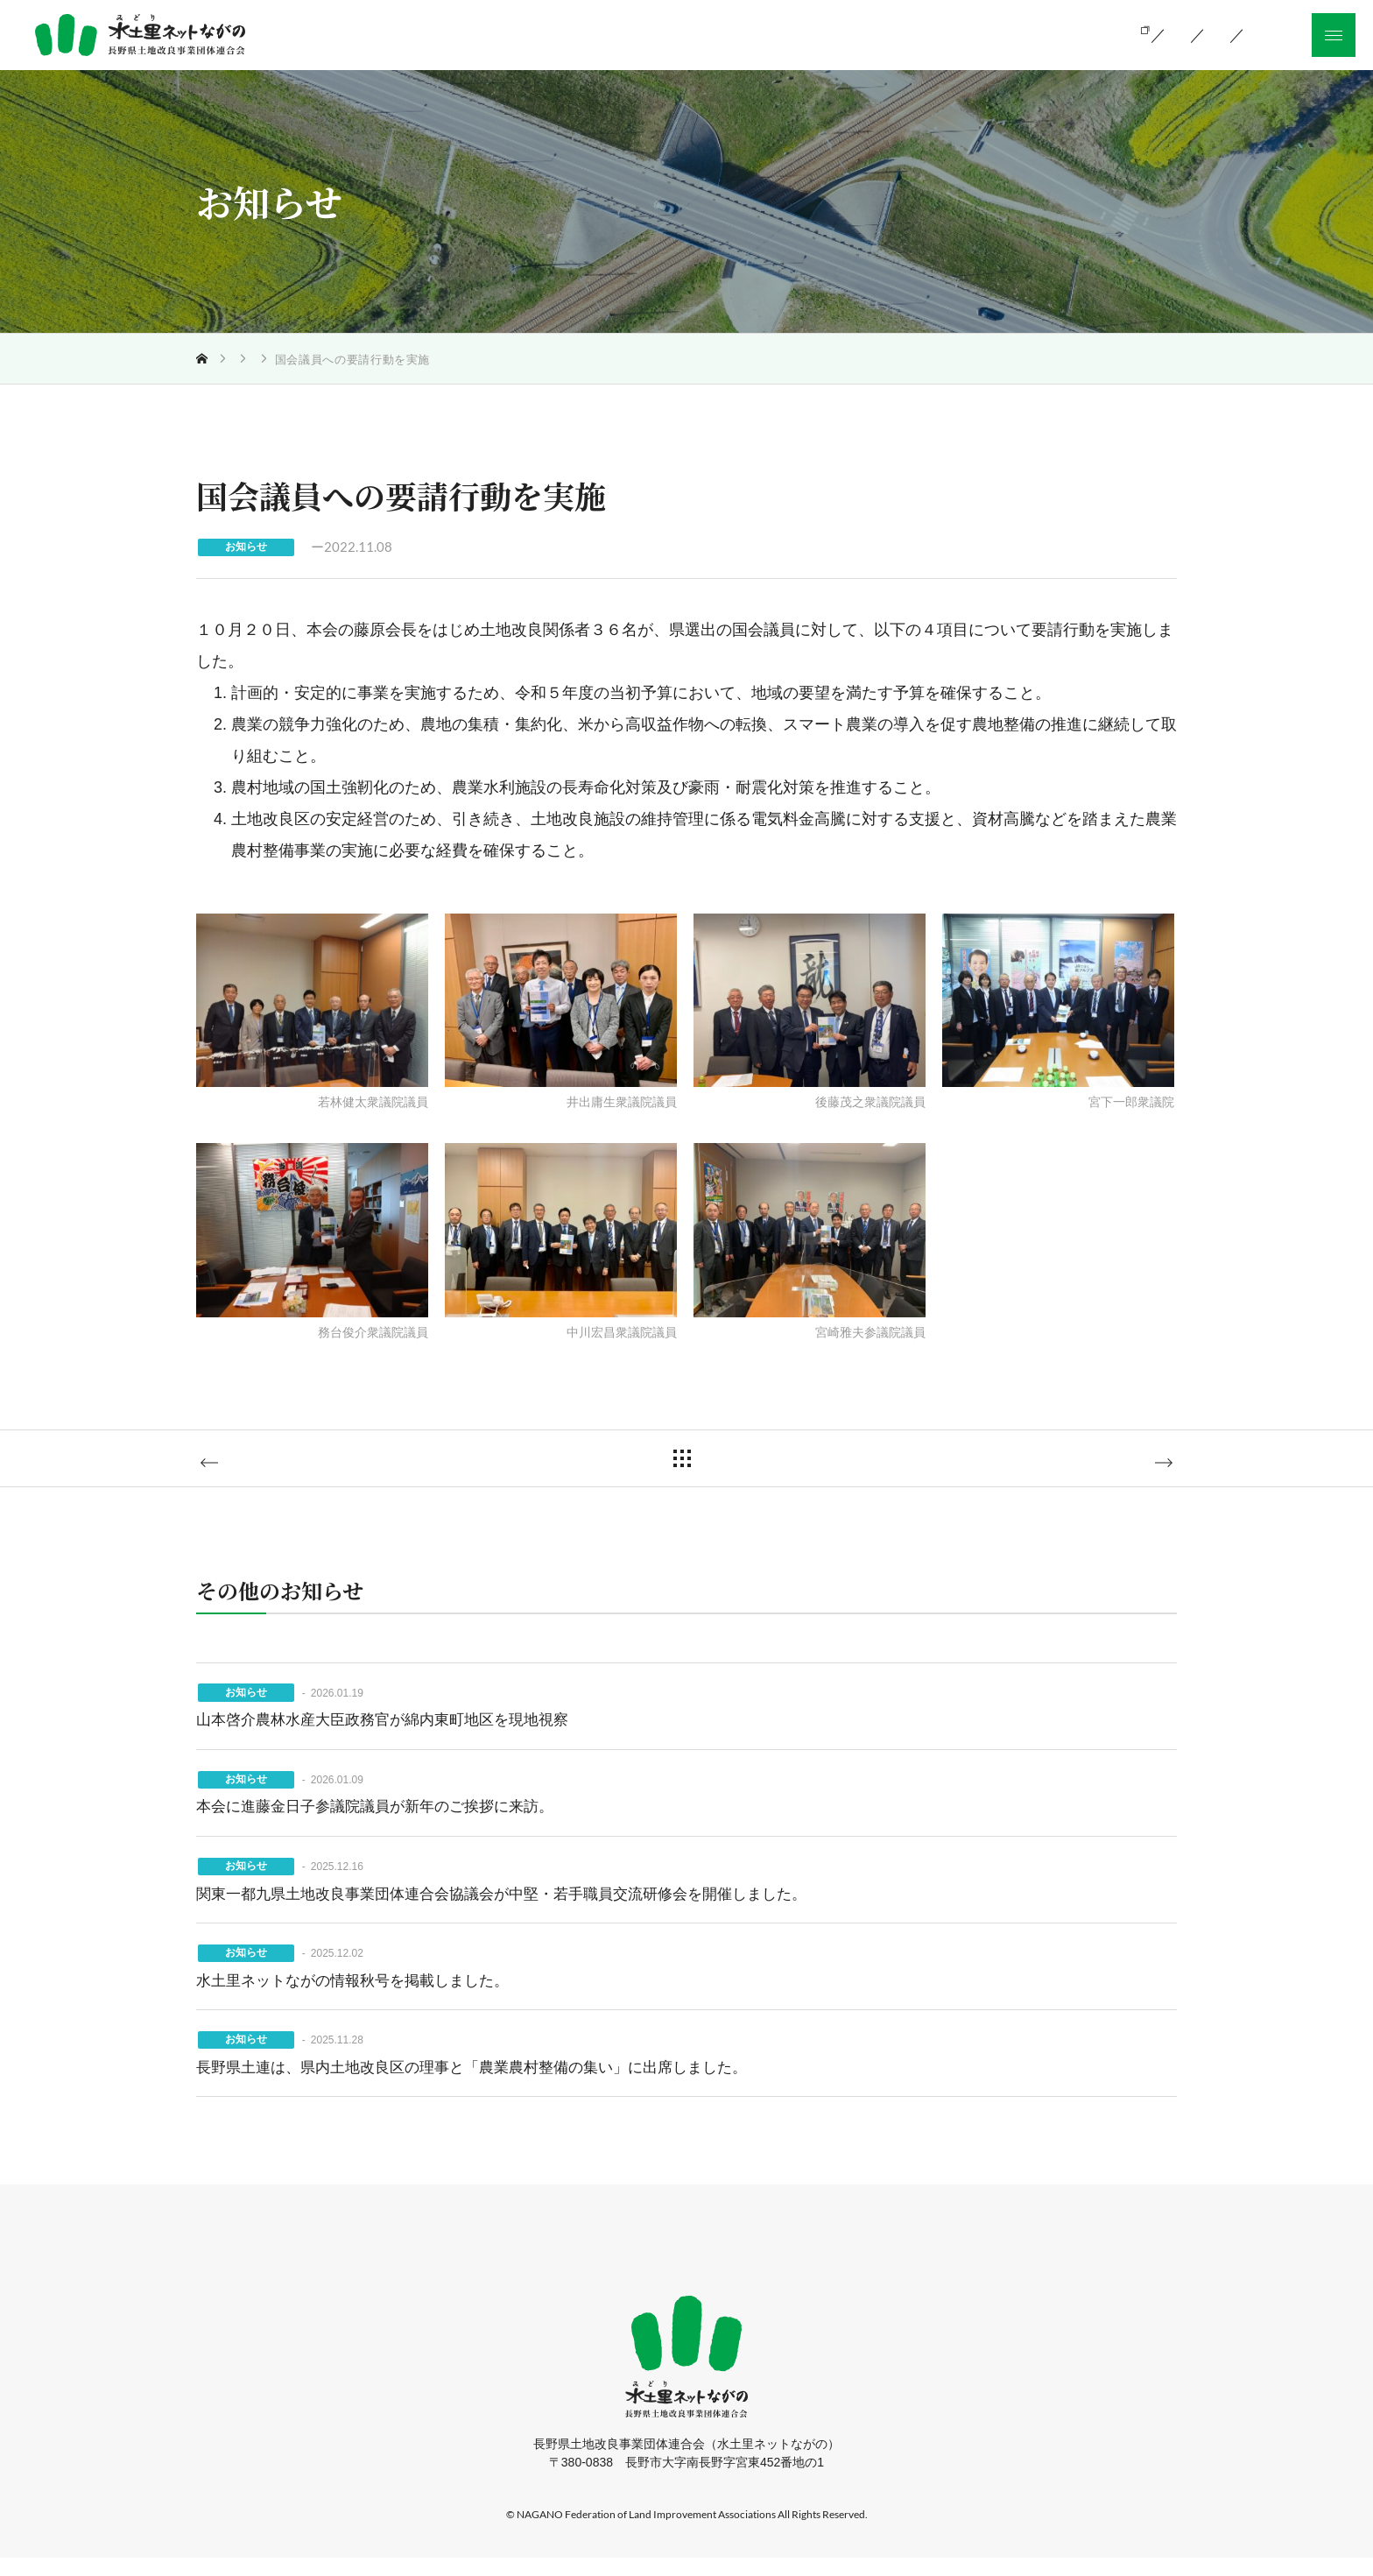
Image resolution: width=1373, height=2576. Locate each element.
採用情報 (818, 2267)
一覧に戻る (699, 1466)
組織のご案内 (911, 34)
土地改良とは (669, 34)
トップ (231, 359)
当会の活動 (790, 34)
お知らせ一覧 (1040, 34)
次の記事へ (1100, 1468)
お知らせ (293, 359)
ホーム (433, 2267)
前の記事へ (272, 1468)
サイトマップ (919, 2267)
